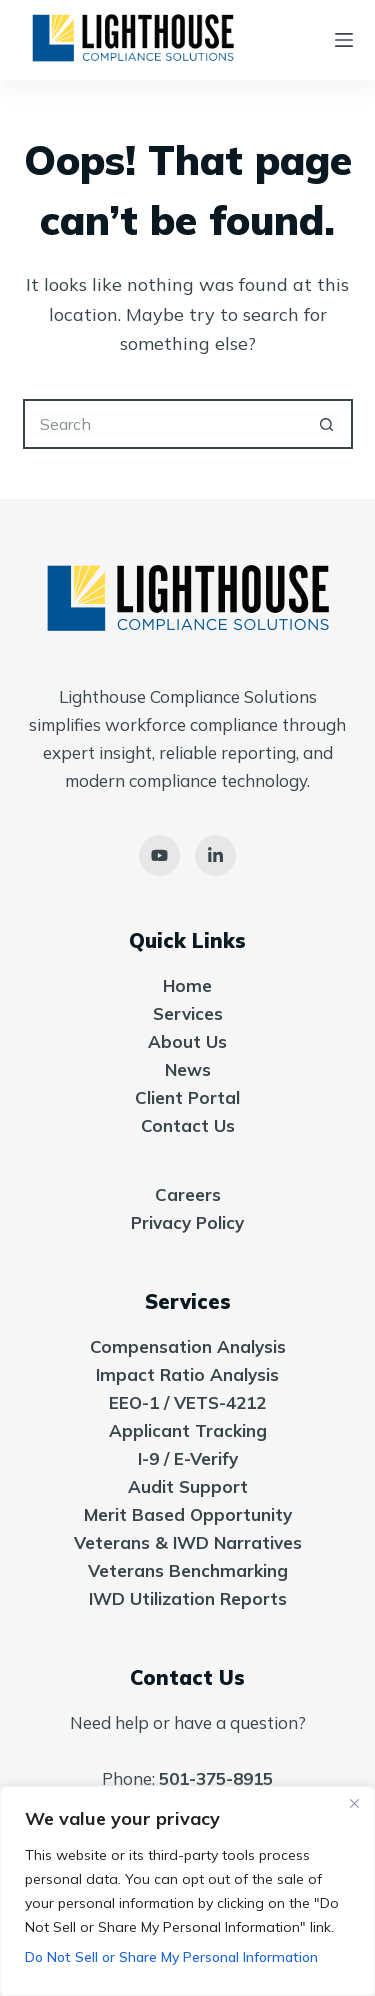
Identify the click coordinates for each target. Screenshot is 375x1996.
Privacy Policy (187, 1222)
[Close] (354, 1803)
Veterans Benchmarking (188, 1570)
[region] (187, 1891)
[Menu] (344, 40)
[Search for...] (163, 424)
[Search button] (328, 424)
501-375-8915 (216, 1778)
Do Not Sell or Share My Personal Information (171, 1957)
